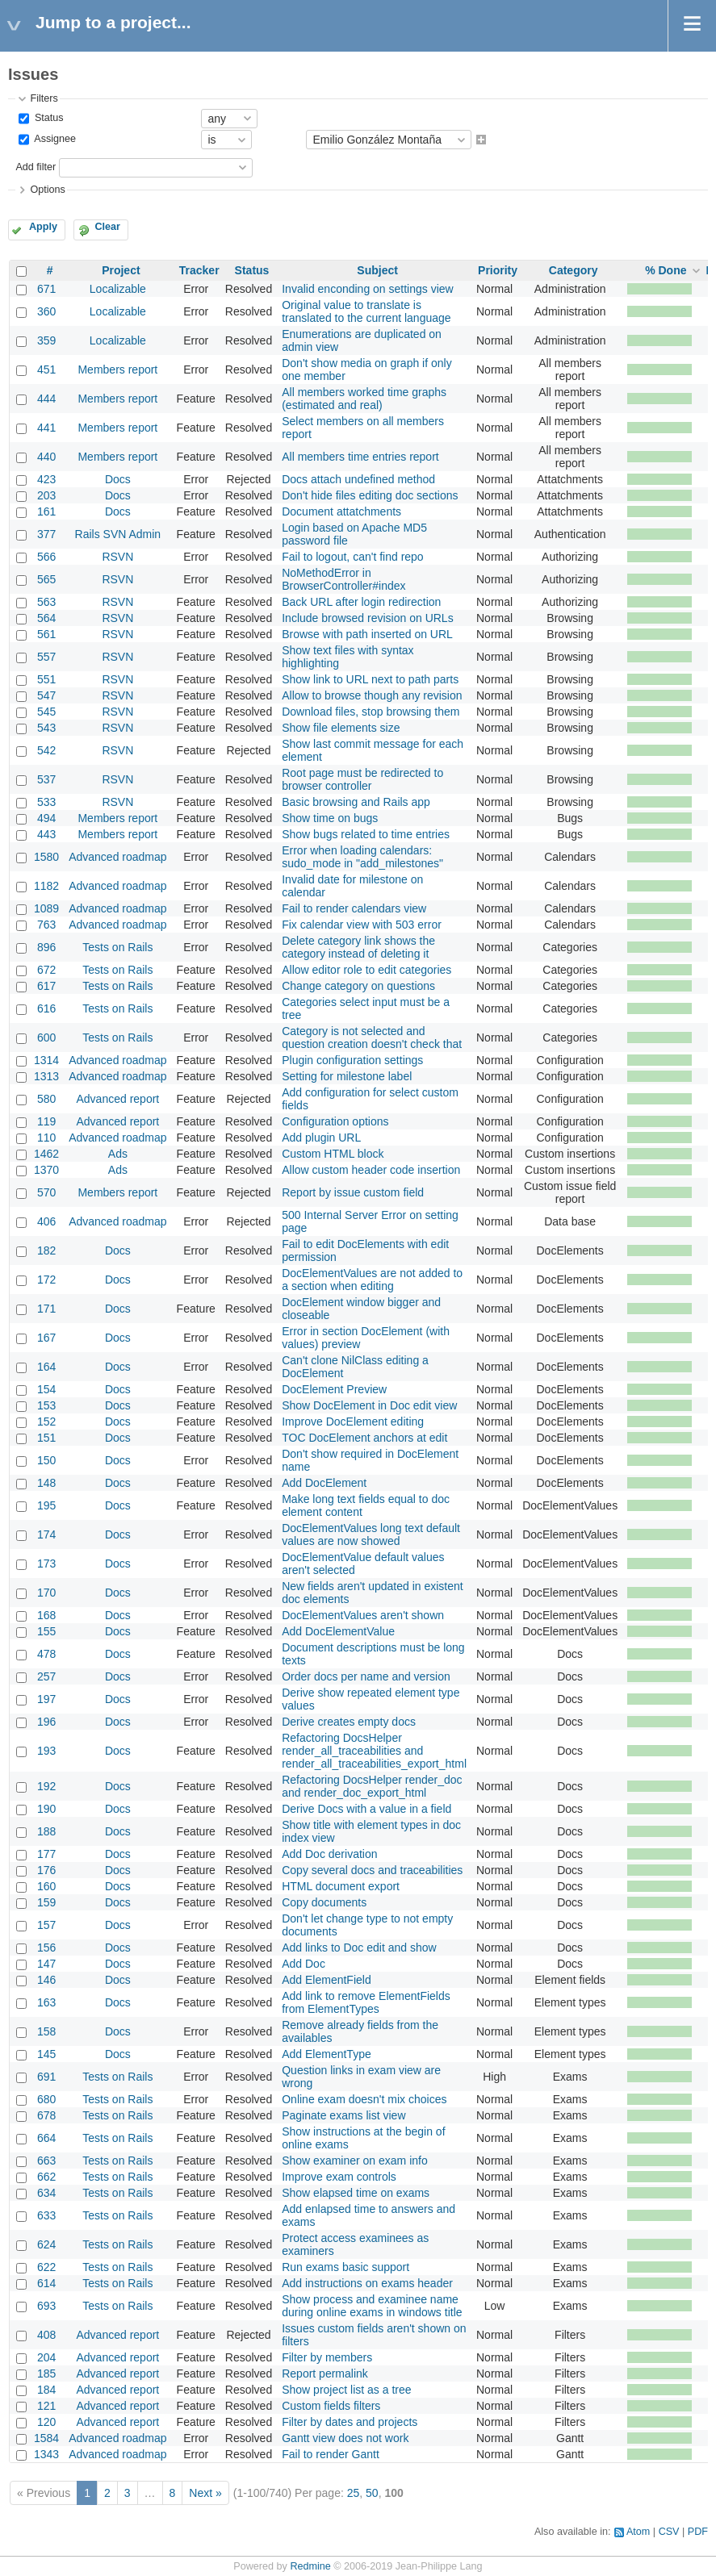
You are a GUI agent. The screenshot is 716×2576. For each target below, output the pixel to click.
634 (46, 2192)
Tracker (199, 270)
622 (46, 2267)
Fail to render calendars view (354, 908)
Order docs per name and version (366, 1676)
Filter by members (327, 2357)
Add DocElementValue (338, 1631)
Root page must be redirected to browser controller (362, 779)
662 (46, 2176)
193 (46, 1750)
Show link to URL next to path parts (370, 679)
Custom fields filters (331, 2405)
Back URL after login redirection (361, 601)
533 (46, 801)
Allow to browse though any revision (372, 695)
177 (46, 1853)
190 (46, 1808)
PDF (698, 2531)
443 (46, 834)
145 (46, 2054)
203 (46, 495)
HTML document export (341, 1886)
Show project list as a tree (346, 2389)
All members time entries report (360, 456)
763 (46, 924)
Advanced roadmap (117, 856)
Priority (497, 270)
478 (46, 1653)
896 (46, 947)
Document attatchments (341, 511)
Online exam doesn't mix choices (364, 2099)
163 (46, 2002)
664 (46, 2137)
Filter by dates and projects (349, 2421)
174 (46, 1534)
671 (46, 288)
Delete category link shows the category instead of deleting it (358, 947)
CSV (669, 2531)
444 (46, 398)
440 (46, 456)
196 (46, 1721)
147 (46, 1963)
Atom (638, 2531)
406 (46, 1221)
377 (46, 534)
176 (46, 1870)
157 (46, 1924)
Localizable (118, 288)
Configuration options (335, 1121)
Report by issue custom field (353, 1192)
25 (353, 2492)
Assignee (53, 139)
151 (46, 1437)
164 (46, 1366)
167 (46, 1337)
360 (46, 311)
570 (46, 1192)
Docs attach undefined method (358, 479)
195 (46, 1505)
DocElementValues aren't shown (363, 1615)
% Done (665, 270)
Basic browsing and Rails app (356, 801)
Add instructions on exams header (367, 2283)
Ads (118, 1153)
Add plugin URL (321, 1137)
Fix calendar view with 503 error (362, 924)
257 (46, 1676)
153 (46, 1405)
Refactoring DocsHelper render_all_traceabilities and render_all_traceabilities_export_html (374, 1750)
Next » (205, 2492)
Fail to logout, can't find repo (352, 556)
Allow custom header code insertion (371, 1169)
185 (46, 2373)
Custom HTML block (332, 1153)
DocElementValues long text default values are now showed (371, 1534)
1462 (46, 1153)
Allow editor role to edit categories (366, 969)
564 (46, 618)
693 (46, 2305)
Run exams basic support (345, 2267)
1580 (46, 856)
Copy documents (324, 1902)
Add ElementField (326, 1979)
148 (46, 1482)
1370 (46, 1169)
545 (46, 711)
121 (46, 2405)
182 (46, 1250)
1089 (46, 908)
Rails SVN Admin (118, 534)
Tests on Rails (117, 947)
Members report (117, 369)
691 (46, 2076)
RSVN (117, 556)
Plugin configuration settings (352, 1060)
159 (46, 1902)
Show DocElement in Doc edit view (369, 1405)
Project (121, 270)
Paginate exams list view (343, 2115)
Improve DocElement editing (353, 1421)
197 (46, 1699)
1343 (46, 2454)
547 (46, 695)
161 (46, 511)
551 (46, 679)
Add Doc (303, 1963)
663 (46, 2160)
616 (46, 1008)
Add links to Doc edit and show (359, 1947)
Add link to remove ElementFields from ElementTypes (366, 2002)
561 (46, 634)
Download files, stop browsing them (370, 711)
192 (46, 1786)
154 (46, 1389)
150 (46, 1460)
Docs (118, 479)
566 (46, 556)
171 (46, 1308)
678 (46, 2115)
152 (46, 1421)
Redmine (310, 2566)
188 (46, 1831)
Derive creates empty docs (349, 1721)
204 (46, 2357)
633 (46, 2215)
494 (46, 818)
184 (46, 2389)
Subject (377, 270)
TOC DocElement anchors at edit (364, 1437)
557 (46, 656)
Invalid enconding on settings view (367, 288)
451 (46, 369)
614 (46, 2283)
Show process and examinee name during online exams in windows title (372, 2306)
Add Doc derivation (329, 1853)
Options (47, 189)
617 (46, 985)
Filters (43, 98)
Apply (43, 226)
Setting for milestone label (347, 1076)
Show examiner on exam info (355, 2160)
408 (46, 2334)
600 (46, 1037)
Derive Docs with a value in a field (366, 1808)
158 (46, 2031)
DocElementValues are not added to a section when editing (372, 1279)
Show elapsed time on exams (355, 2192)
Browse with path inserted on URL (367, 634)
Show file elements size (341, 727)
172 (46, 1279)
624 (46, 2244)
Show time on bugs (330, 818)
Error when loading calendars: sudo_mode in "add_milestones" (362, 857)
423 (46, 479)
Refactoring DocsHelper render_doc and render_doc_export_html (372, 1786)
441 (46, 427)
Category (573, 270)
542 (46, 750)
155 (46, 1631)
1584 (46, 2438)
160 (46, 1886)
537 (46, 779)
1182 (46, 885)
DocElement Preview (334, 1389)
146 (46, 1979)
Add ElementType (326, 2054)
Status (47, 117)
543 (46, 727)
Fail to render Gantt (330, 2454)
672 (46, 969)
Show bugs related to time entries (366, 834)
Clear (107, 226)
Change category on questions (358, 985)
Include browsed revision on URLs (367, 618)
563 (46, 601)
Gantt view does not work (345, 2438)
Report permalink (325, 2373)
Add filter (35, 167)
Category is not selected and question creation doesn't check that (372, 1037)
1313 (46, 1076)
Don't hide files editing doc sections (370, 495)
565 (46, 579)
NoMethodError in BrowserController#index (343, 579)
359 (46, 340)
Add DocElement (324, 1482)
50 (372, 2492)
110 (46, 1137)
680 (46, 2099)
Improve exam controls (339, 2176)
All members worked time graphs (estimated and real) (364, 398)
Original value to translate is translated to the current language (366, 311)
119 (46, 1121)
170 (46, 1592)
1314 (46, 1060)
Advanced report (118, 1098)
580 (46, 1098)
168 (46, 1615)
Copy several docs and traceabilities (372, 1870)
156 (46, 1947)
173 (46, 1563)
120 (46, 2421)
